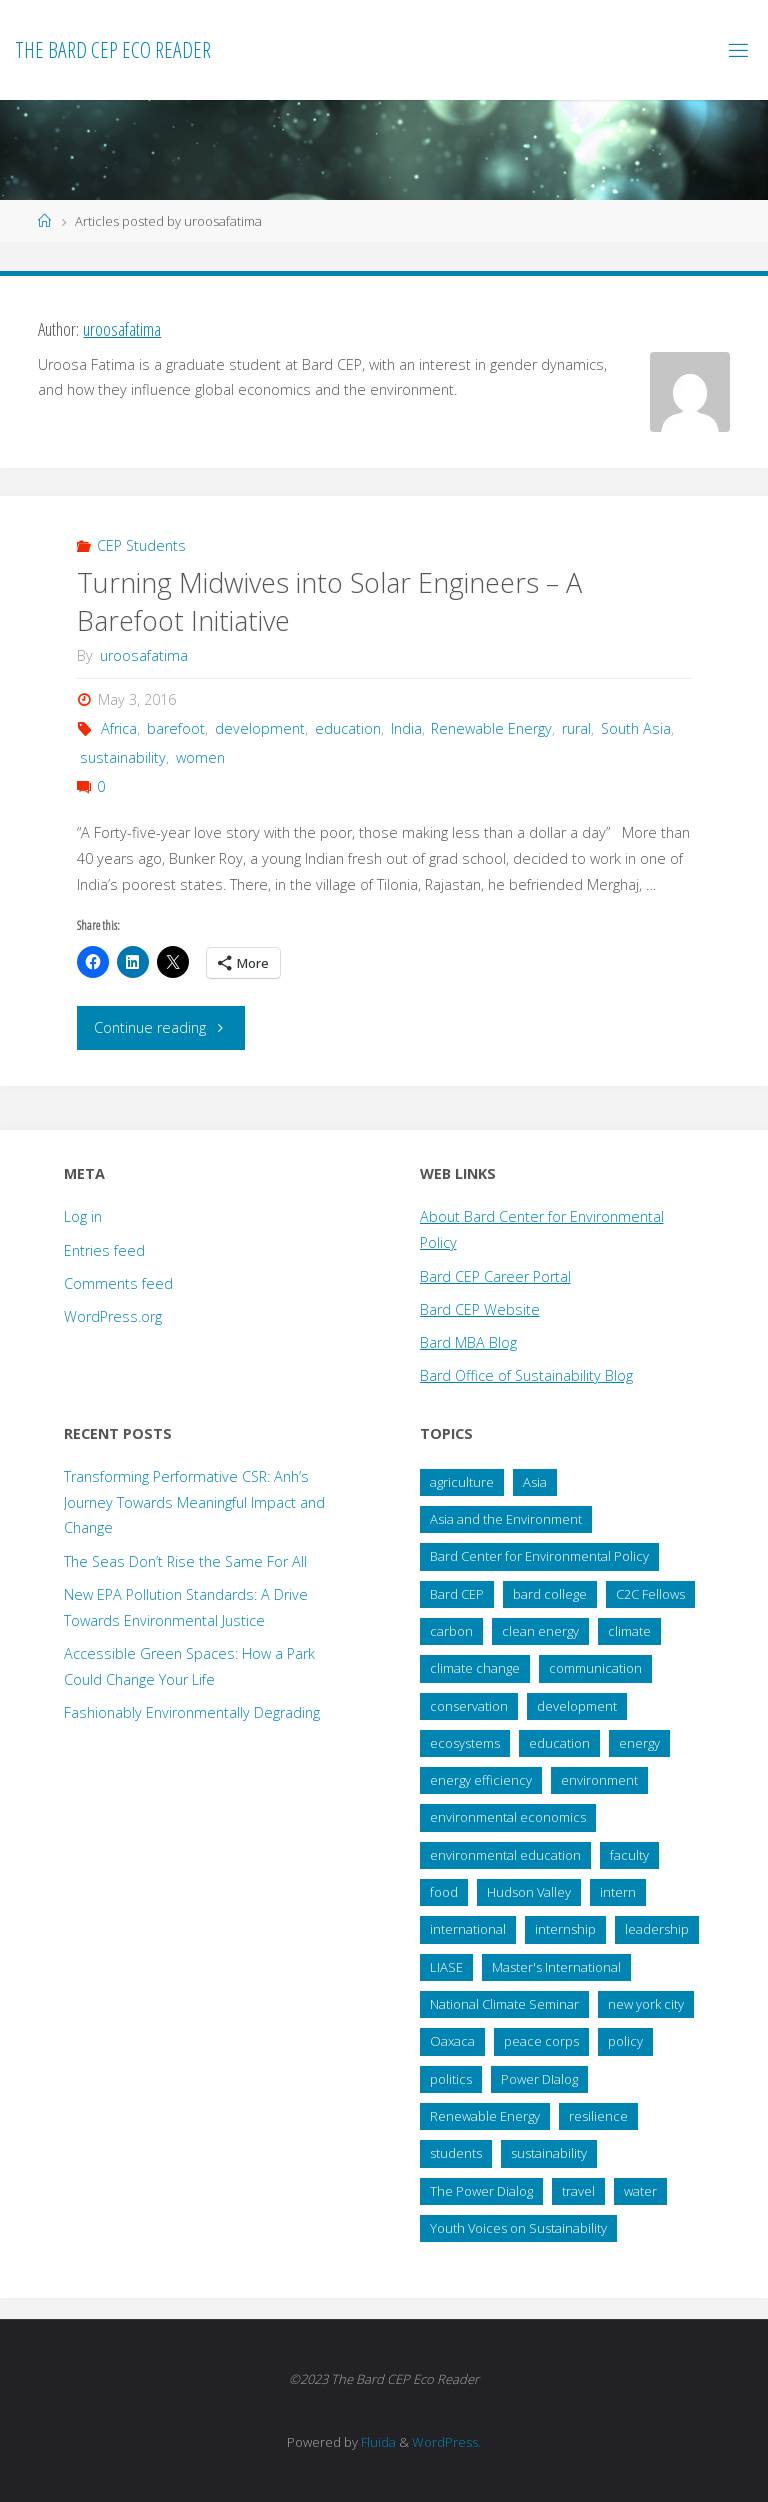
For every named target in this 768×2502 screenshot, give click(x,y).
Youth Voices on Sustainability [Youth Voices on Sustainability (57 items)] (518, 2228)
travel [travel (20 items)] (578, 2191)
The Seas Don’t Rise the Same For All (185, 1561)
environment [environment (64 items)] (599, 1780)
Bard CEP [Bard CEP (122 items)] (457, 1594)
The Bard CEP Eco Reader (113, 49)
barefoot (176, 728)
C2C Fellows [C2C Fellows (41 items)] (650, 1594)
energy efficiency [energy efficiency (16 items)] (481, 1780)
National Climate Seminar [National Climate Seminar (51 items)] (504, 2004)
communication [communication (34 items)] (595, 1668)
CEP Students (141, 545)
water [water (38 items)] (640, 2191)
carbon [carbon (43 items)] (451, 1631)
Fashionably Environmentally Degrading (192, 1712)
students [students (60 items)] (456, 2153)
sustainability (123, 757)
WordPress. (446, 2442)
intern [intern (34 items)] (618, 1892)
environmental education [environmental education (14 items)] (505, 1855)
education (348, 728)
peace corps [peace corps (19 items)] (541, 2041)
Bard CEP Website (480, 1309)
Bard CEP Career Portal (495, 1276)
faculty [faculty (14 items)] (629, 1855)
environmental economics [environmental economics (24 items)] (508, 1817)
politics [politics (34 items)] (451, 2079)
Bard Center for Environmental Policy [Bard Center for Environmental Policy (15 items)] (539, 1556)
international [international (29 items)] (468, 1929)
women (200, 757)
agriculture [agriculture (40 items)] (462, 1482)
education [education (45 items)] (559, 1743)
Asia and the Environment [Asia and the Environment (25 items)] (506, 1519)
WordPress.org (113, 1316)
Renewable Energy (491, 728)
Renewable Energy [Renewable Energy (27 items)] (485, 2116)
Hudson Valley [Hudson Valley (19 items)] (529, 1892)
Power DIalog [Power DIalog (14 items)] (539, 2079)
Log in (83, 1216)
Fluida (377, 2442)
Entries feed (104, 1250)
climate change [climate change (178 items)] (475, 1668)
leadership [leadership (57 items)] (657, 1929)
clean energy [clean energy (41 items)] (540, 1631)
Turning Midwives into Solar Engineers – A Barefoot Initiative (329, 601)
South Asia (636, 728)
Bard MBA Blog (468, 1342)
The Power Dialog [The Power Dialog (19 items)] (481, 2191)
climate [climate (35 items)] (629, 1631)
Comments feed (118, 1283)
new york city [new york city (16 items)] (646, 2004)
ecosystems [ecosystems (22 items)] (465, 1743)
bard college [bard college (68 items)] (550, 1594)
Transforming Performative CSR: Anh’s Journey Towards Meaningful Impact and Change (194, 1502)
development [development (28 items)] (577, 1706)
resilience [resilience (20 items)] (598, 2116)
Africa (119, 728)
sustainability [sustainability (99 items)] (549, 2153)
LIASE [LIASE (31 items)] (446, 1967)
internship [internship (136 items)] (565, 1929)
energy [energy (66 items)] (639, 1743)
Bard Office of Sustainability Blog (526, 1375)
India (406, 728)
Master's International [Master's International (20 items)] (556, 1967)
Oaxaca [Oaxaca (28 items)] (452, 2041)
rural (576, 728)
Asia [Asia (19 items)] (535, 1482)
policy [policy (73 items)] (625, 2041)
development (260, 728)
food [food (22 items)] (444, 1892)
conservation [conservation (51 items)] (469, 1706)
